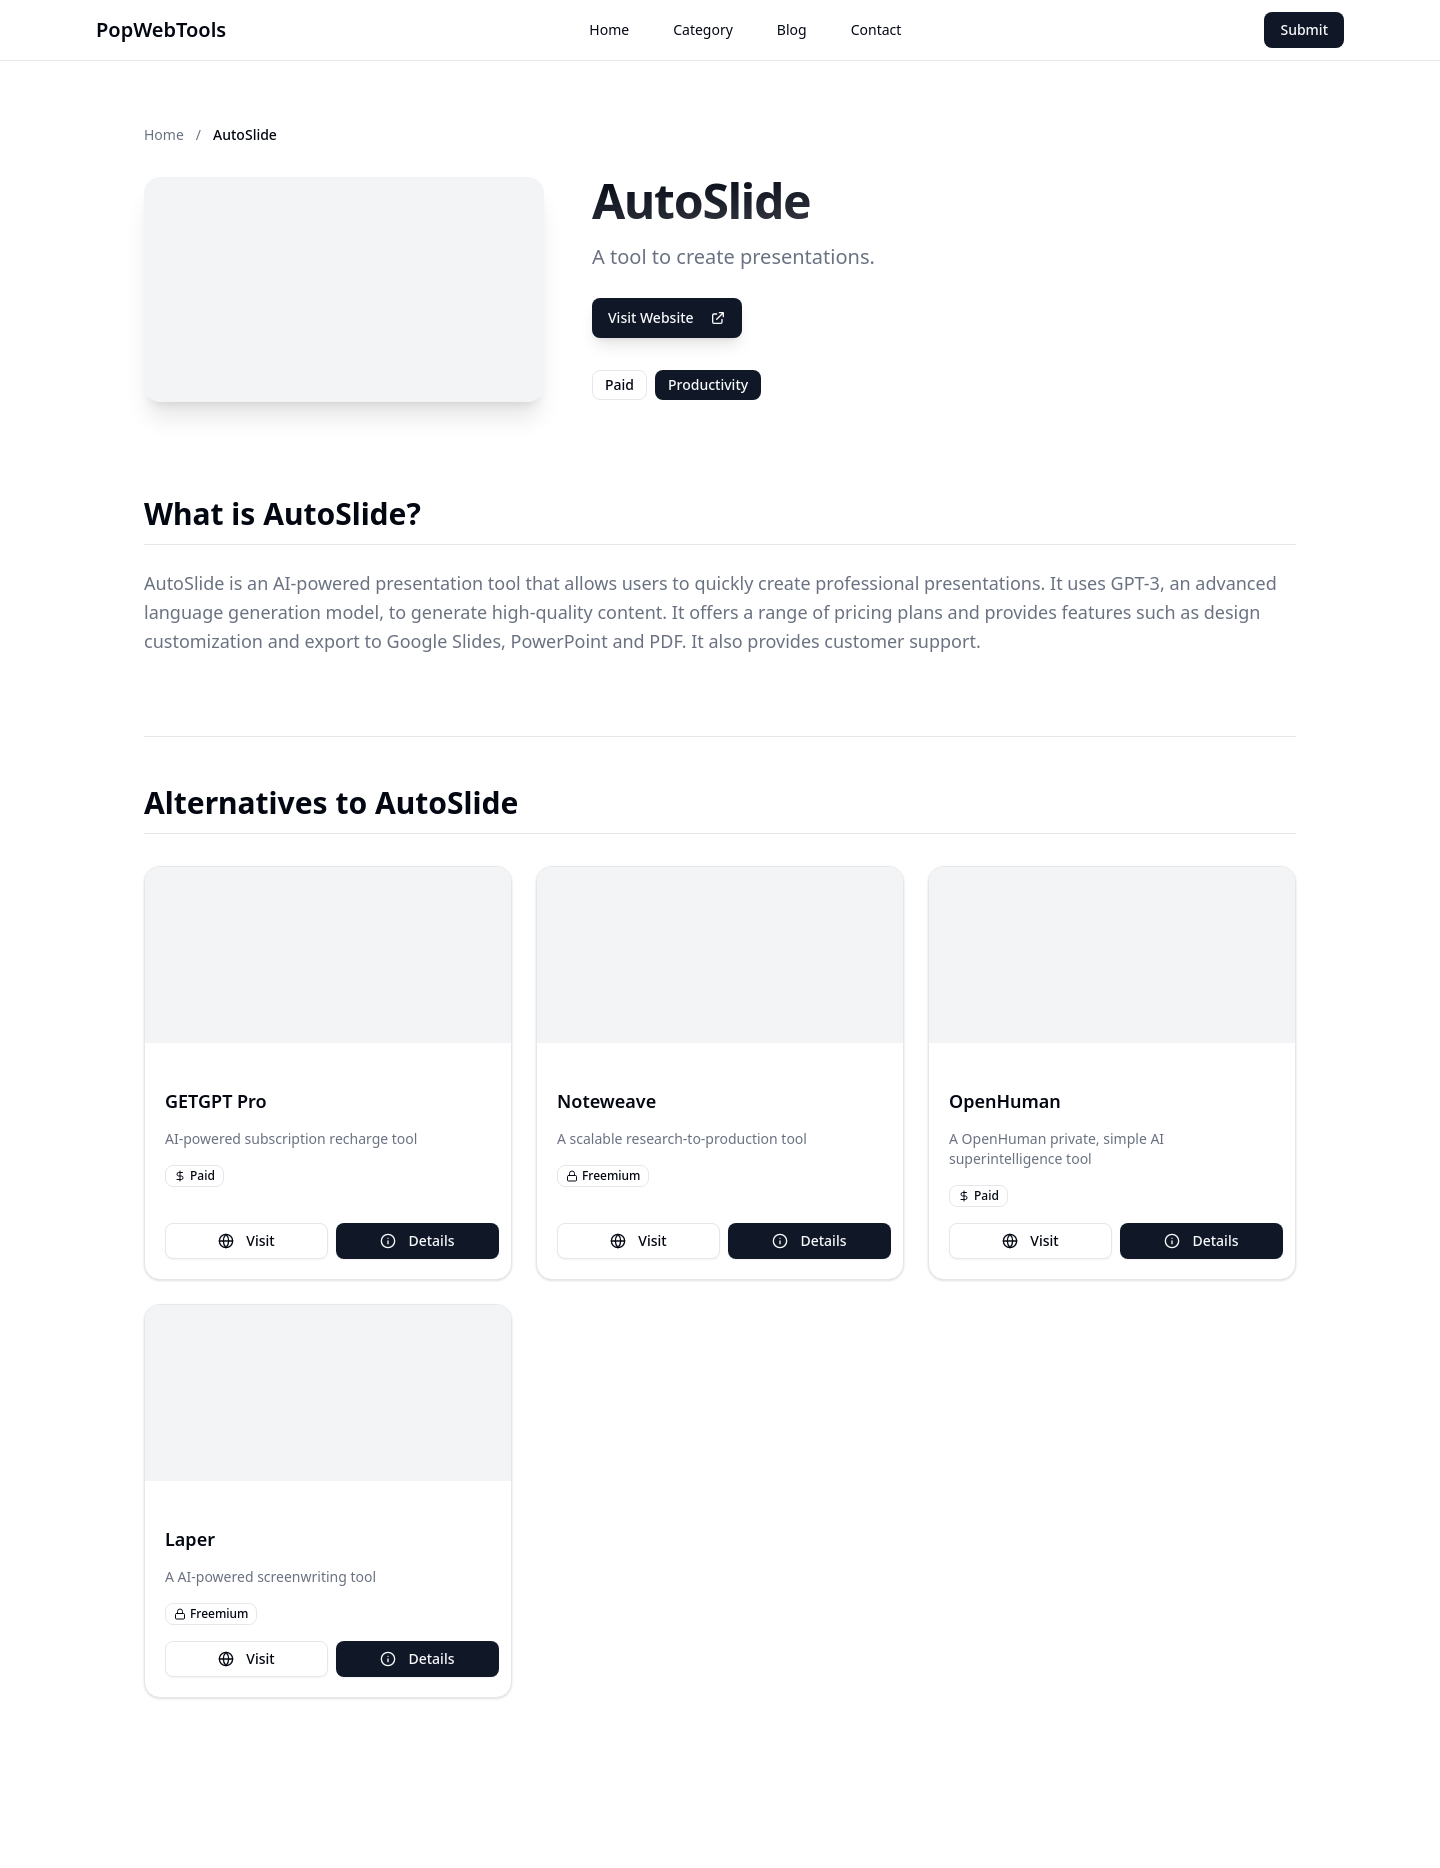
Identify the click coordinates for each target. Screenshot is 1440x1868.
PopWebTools (161, 29)
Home (609, 29)
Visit (246, 1240)
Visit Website (667, 317)
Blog (792, 29)
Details (417, 1240)
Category (703, 29)
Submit (1304, 29)
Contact (876, 29)
